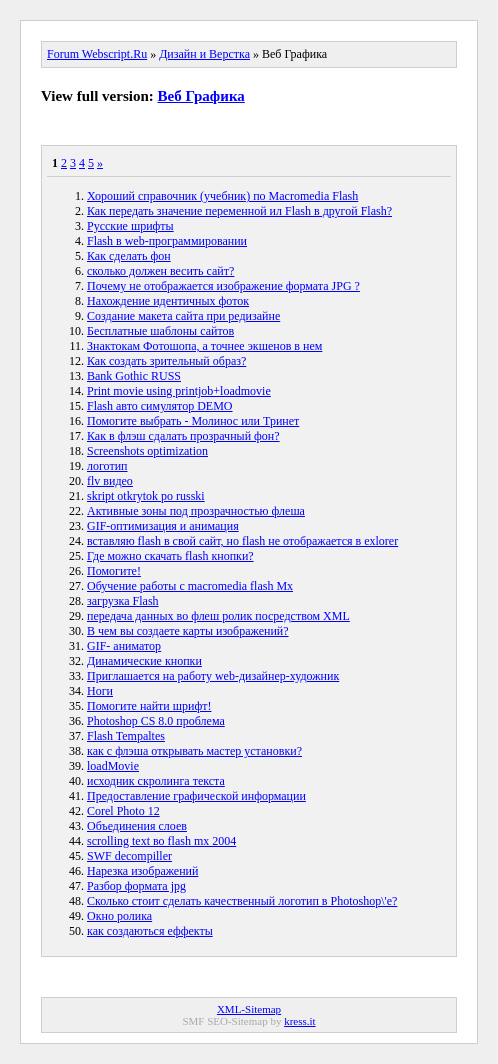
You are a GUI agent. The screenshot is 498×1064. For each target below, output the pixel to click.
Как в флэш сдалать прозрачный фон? (183, 436)
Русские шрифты (130, 226)
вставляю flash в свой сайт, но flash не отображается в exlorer (242, 541)
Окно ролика (119, 916)
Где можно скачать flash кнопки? (170, 556)
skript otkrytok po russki (146, 496)
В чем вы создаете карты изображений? (188, 631)
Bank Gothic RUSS (134, 376)
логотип (107, 466)
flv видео (110, 481)
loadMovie (113, 766)
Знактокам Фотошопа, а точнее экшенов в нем (204, 346)
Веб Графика (201, 96)
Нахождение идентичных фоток (168, 301)
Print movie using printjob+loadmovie (179, 391)
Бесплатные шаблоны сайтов (160, 331)
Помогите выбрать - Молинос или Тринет (193, 421)
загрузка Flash (123, 601)
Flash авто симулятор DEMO (160, 406)
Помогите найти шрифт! (149, 706)
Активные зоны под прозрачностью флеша (196, 511)
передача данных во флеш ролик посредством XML (218, 616)
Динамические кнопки (144, 661)
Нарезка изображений (142, 871)
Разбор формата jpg (136, 886)
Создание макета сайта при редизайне (183, 316)
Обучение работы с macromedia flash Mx (190, 586)
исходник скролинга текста (156, 781)
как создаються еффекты (150, 931)
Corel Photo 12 (123, 811)
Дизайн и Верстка (204, 54)
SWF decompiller (129, 856)
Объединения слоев (137, 826)
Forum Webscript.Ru (97, 54)
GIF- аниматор (124, 646)
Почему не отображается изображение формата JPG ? (223, 286)
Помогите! (114, 571)
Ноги (100, 691)
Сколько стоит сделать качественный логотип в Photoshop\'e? (242, 901)
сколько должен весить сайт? (160, 271)
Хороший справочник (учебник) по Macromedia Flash (222, 196)
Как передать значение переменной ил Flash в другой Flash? (239, 211)
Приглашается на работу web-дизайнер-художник (213, 676)
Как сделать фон (129, 256)
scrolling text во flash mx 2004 (161, 841)
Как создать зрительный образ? (166, 361)
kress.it (299, 1021)
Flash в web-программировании (167, 241)
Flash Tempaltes (126, 736)
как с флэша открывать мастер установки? (194, 751)
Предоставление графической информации (196, 796)
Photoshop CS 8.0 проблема (156, 721)
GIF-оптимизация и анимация (163, 526)
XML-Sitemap (249, 1009)
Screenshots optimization (147, 451)
